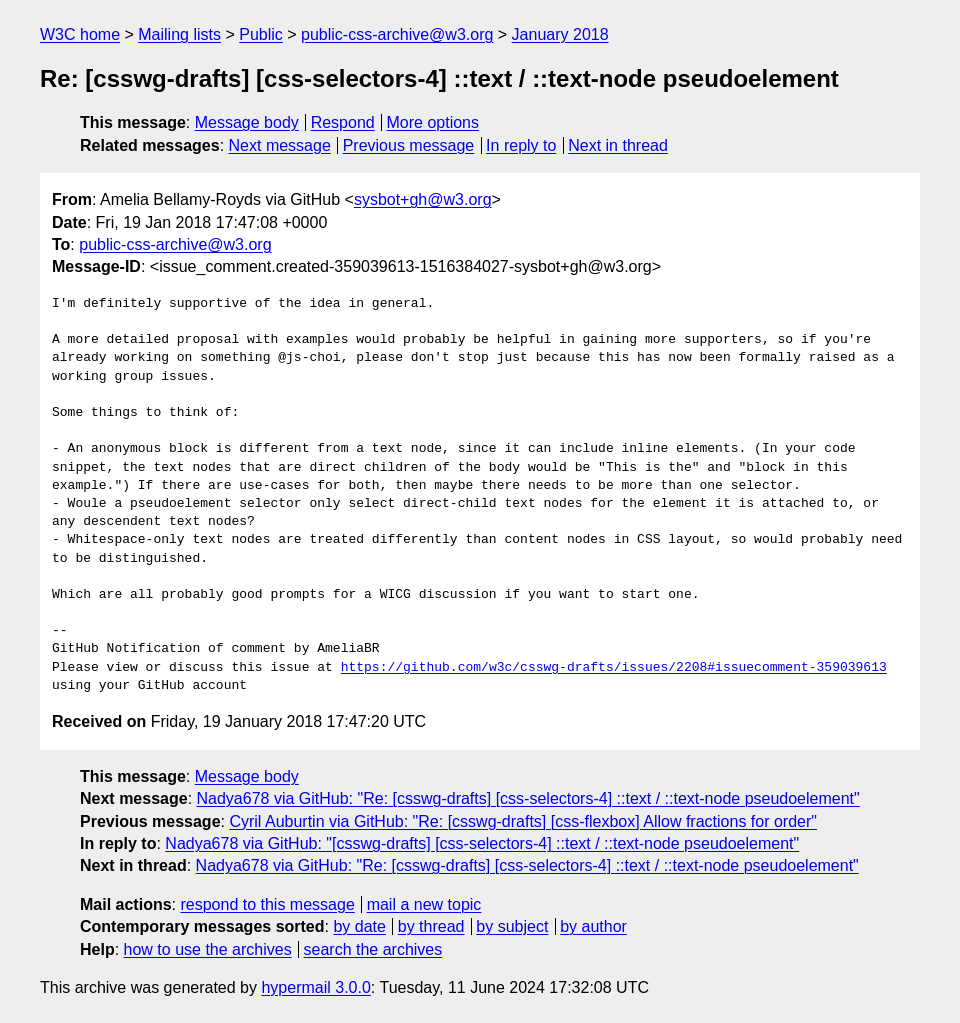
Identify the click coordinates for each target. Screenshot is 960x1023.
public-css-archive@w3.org (397, 34)
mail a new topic (424, 904)
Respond (343, 122)
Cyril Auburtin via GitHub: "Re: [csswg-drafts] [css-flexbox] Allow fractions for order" (523, 821)
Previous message (409, 145)
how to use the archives (208, 949)
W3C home (80, 34)
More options (433, 122)
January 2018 (560, 34)
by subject (512, 926)
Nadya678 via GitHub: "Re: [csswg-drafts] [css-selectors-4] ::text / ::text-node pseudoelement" (528, 798)
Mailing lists (179, 34)
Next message (280, 145)
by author (593, 926)
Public (261, 34)
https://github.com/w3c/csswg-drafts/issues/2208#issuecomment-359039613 (614, 668)
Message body (247, 122)
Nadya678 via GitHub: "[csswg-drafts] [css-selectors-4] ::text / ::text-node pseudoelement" (482, 843)
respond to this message (267, 904)
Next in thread (618, 145)
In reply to (521, 145)
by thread (431, 926)
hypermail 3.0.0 (315, 987)
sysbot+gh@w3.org (423, 199)
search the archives (373, 949)
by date (359, 926)
